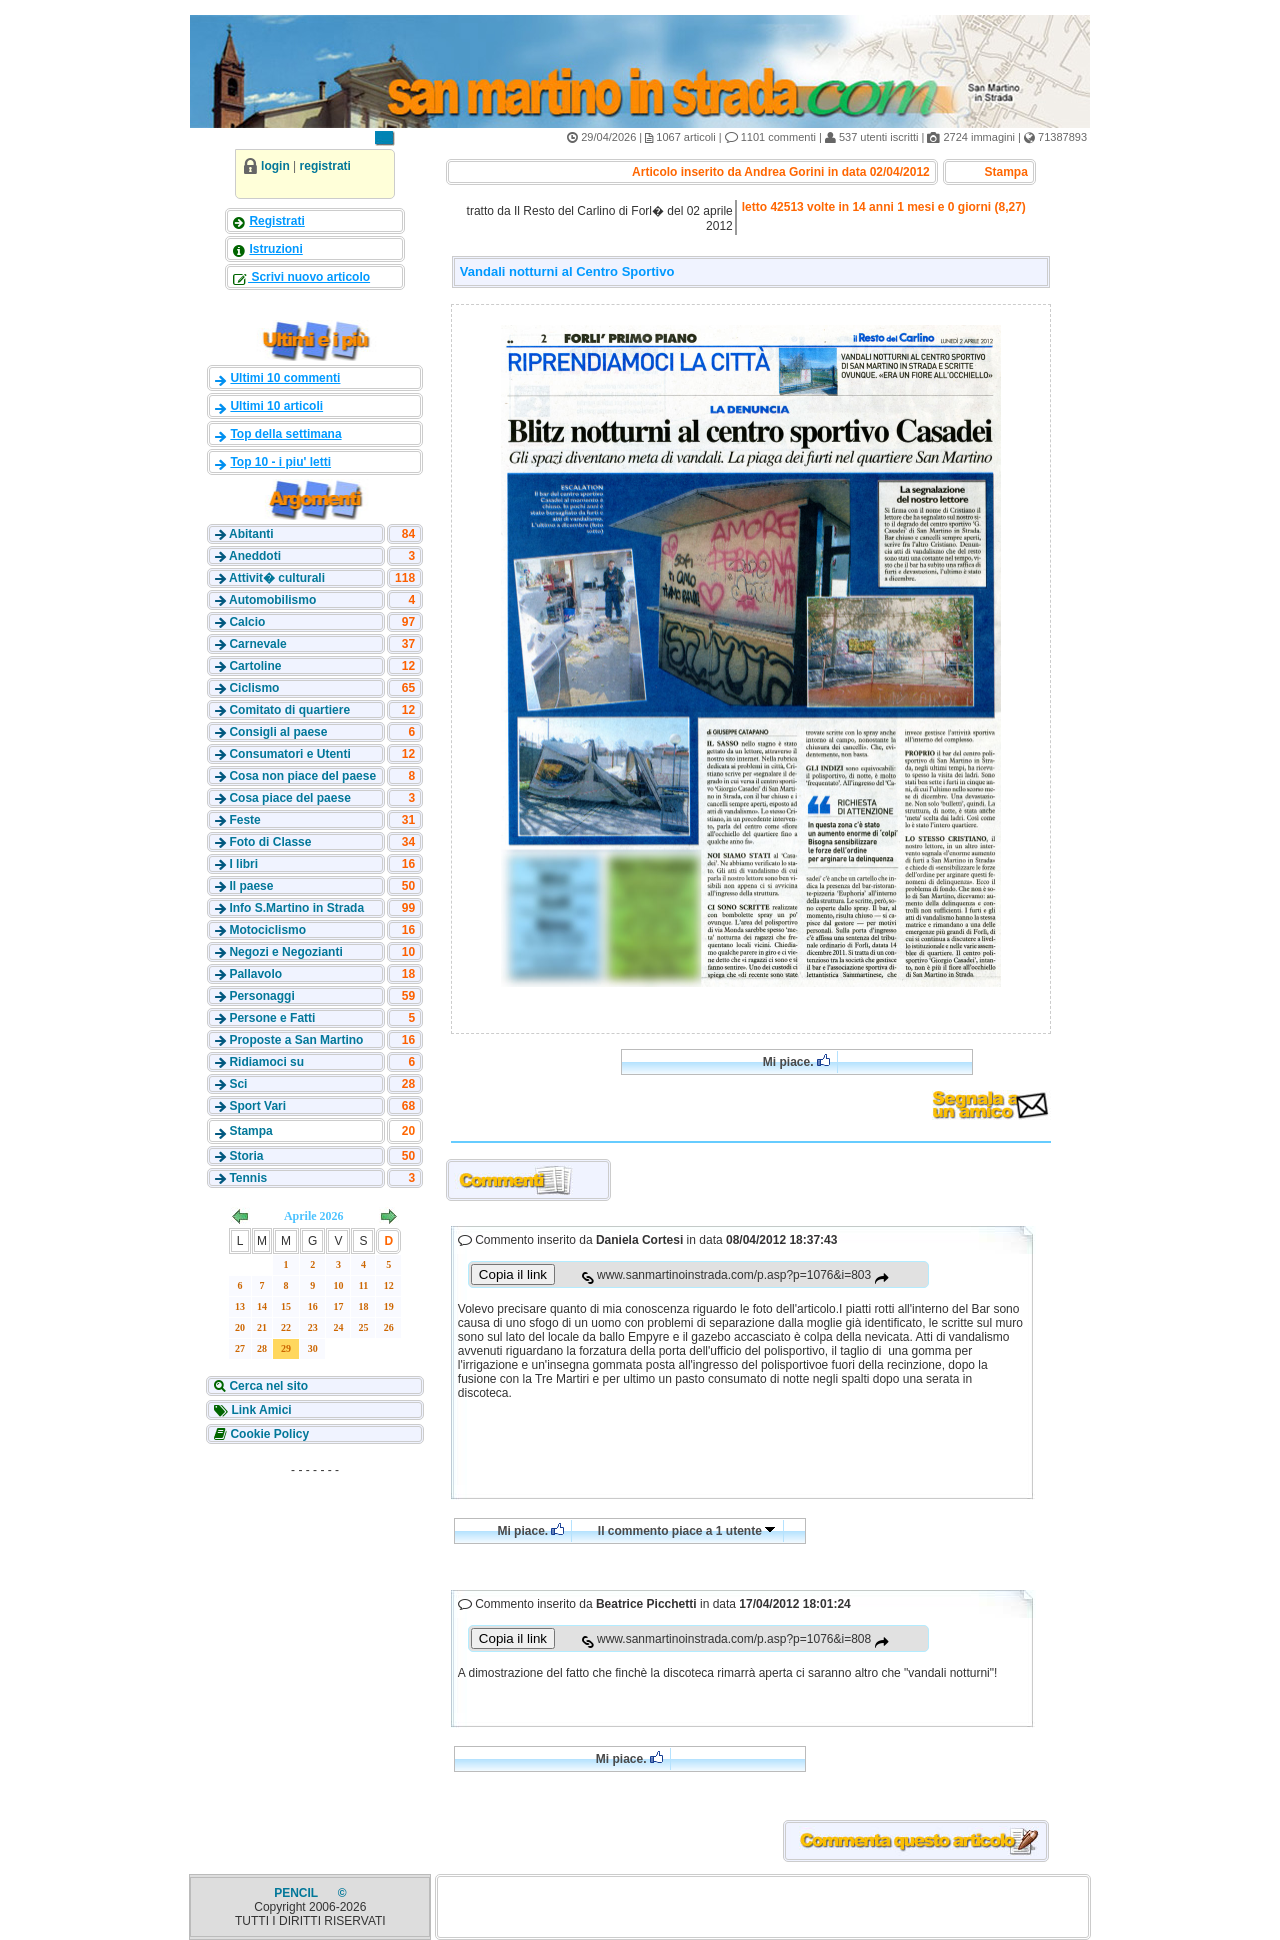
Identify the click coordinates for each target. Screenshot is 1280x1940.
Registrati (276, 221)
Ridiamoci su (266, 1062)
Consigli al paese (278, 732)
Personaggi (261, 996)
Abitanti (251, 534)
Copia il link (513, 1274)
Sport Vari (257, 1106)
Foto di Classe (270, 842)
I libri (243, 864)
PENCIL (297, 1893)
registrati (325, 166)
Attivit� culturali (277, 578)
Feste (244, 820)
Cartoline (255, 666)
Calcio (247, 622)
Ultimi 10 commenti (285, 378)
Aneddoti (255, 556)
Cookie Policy (268, 1434)
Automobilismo (272, 600)
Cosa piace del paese (289, 798)
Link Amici (260, 1410)
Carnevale (257, 644)
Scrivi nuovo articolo (309, 277)
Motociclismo (267, 930)
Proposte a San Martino (296, 1040)
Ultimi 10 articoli (276, 406)
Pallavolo (255, 974)
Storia (246, 1156)
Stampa (250, 1131)
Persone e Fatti (272, 1018)
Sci (238, 1084)
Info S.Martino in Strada (296, 908)
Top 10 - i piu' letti (280, 462)
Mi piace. (796, 1061)
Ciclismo (254, 688)
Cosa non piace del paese (302, 776)
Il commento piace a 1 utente (687, 1531)
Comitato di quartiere (289, 710)
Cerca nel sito (267, 1386)
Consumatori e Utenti (289, 754)
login (275, 166)
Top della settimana (285, 434)
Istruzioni (275, 249)
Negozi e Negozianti (285, 952)
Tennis (248, 1178)
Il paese (251, 886)
